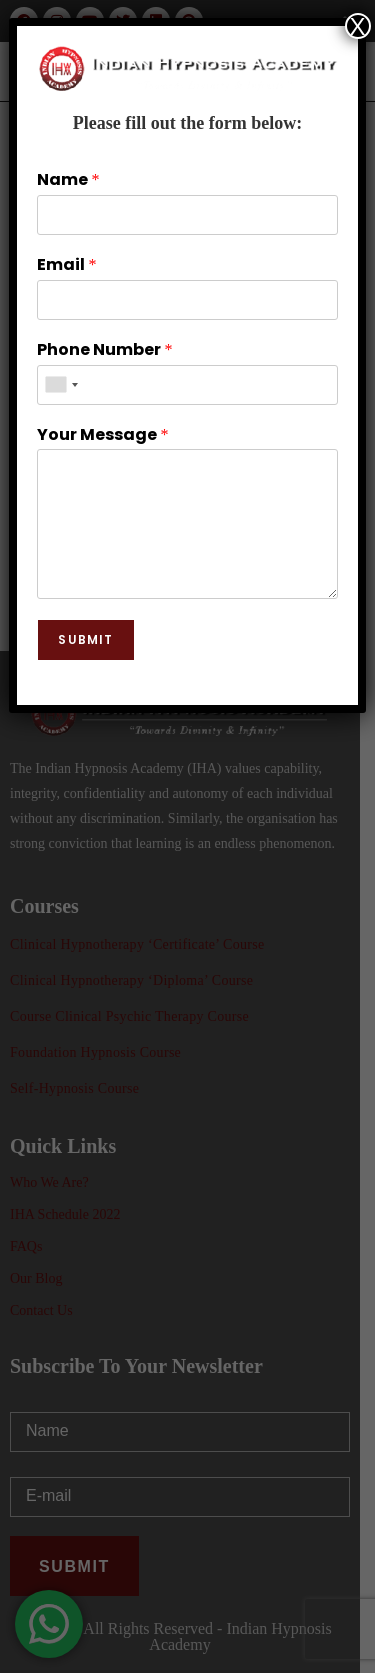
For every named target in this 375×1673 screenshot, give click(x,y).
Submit (85, 639)
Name (68, 180)
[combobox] (61, 385)
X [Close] (358, 26)
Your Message (102, 435)
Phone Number (104, 350)
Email (66, 265)
